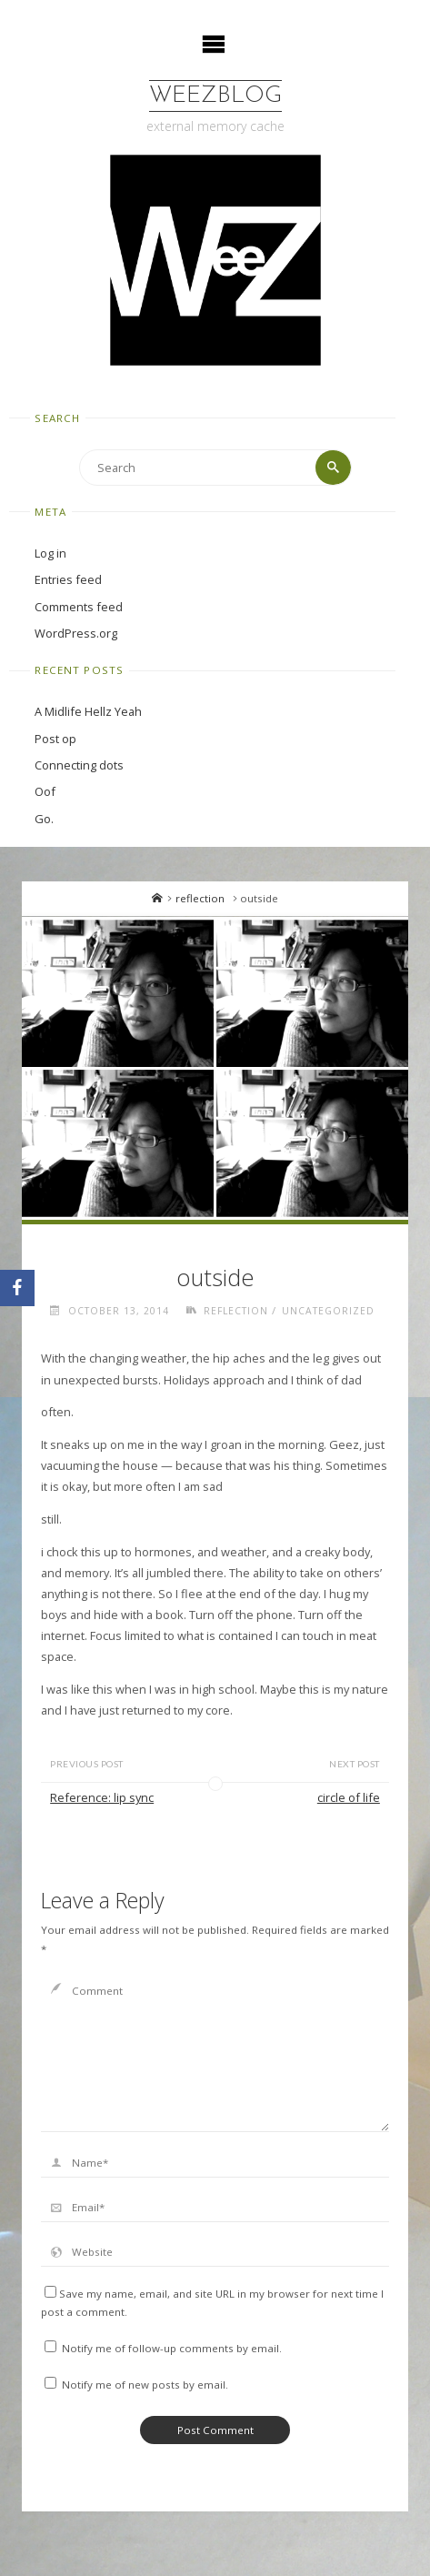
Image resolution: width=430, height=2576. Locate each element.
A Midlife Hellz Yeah (88, 711)
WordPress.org (76, 633)
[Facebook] (17, 1288)
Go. (44, 818)
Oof (45, 791)
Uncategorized (328, 1310)
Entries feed (68, 579)
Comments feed (79, 607)
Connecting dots (79, 765)
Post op (55, 738)
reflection (200, 898)
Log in (50, 553)
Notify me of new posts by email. (145, 2384)
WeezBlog (215, 96)
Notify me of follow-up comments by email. (172, 2348)
